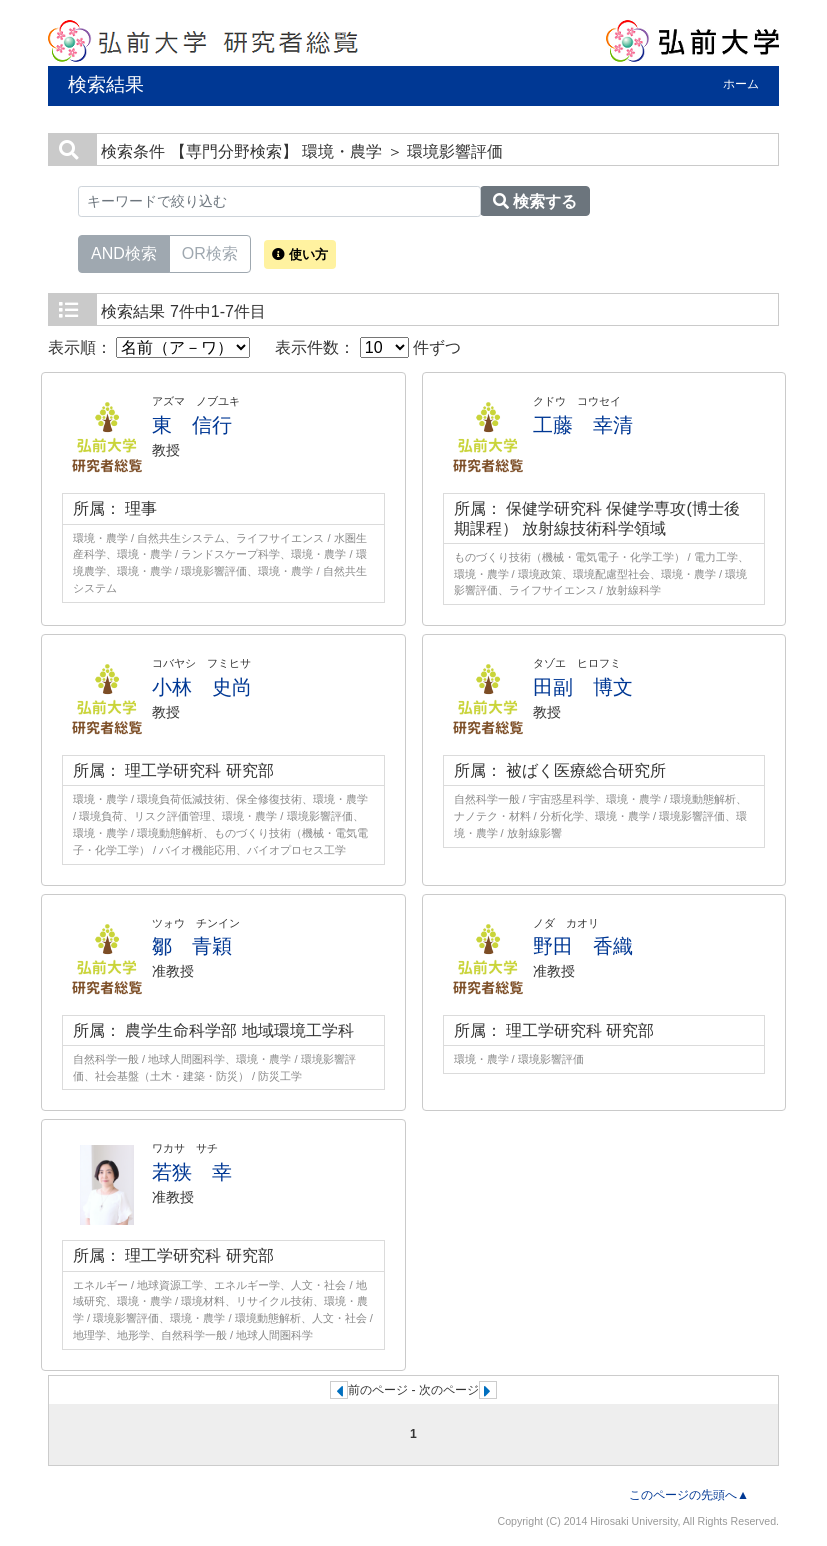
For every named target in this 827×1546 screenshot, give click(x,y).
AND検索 (124, 252)
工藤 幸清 (583, 425)
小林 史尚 (202, 687)
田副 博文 (583, 687)
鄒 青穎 (192, 946)
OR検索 (210, 252)
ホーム (741, 84)
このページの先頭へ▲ (689, 1495)
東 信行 (192, 425)
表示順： (149, 347)
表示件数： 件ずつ (368, 347)
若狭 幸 (192, 1172)
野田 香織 (583, 946)
